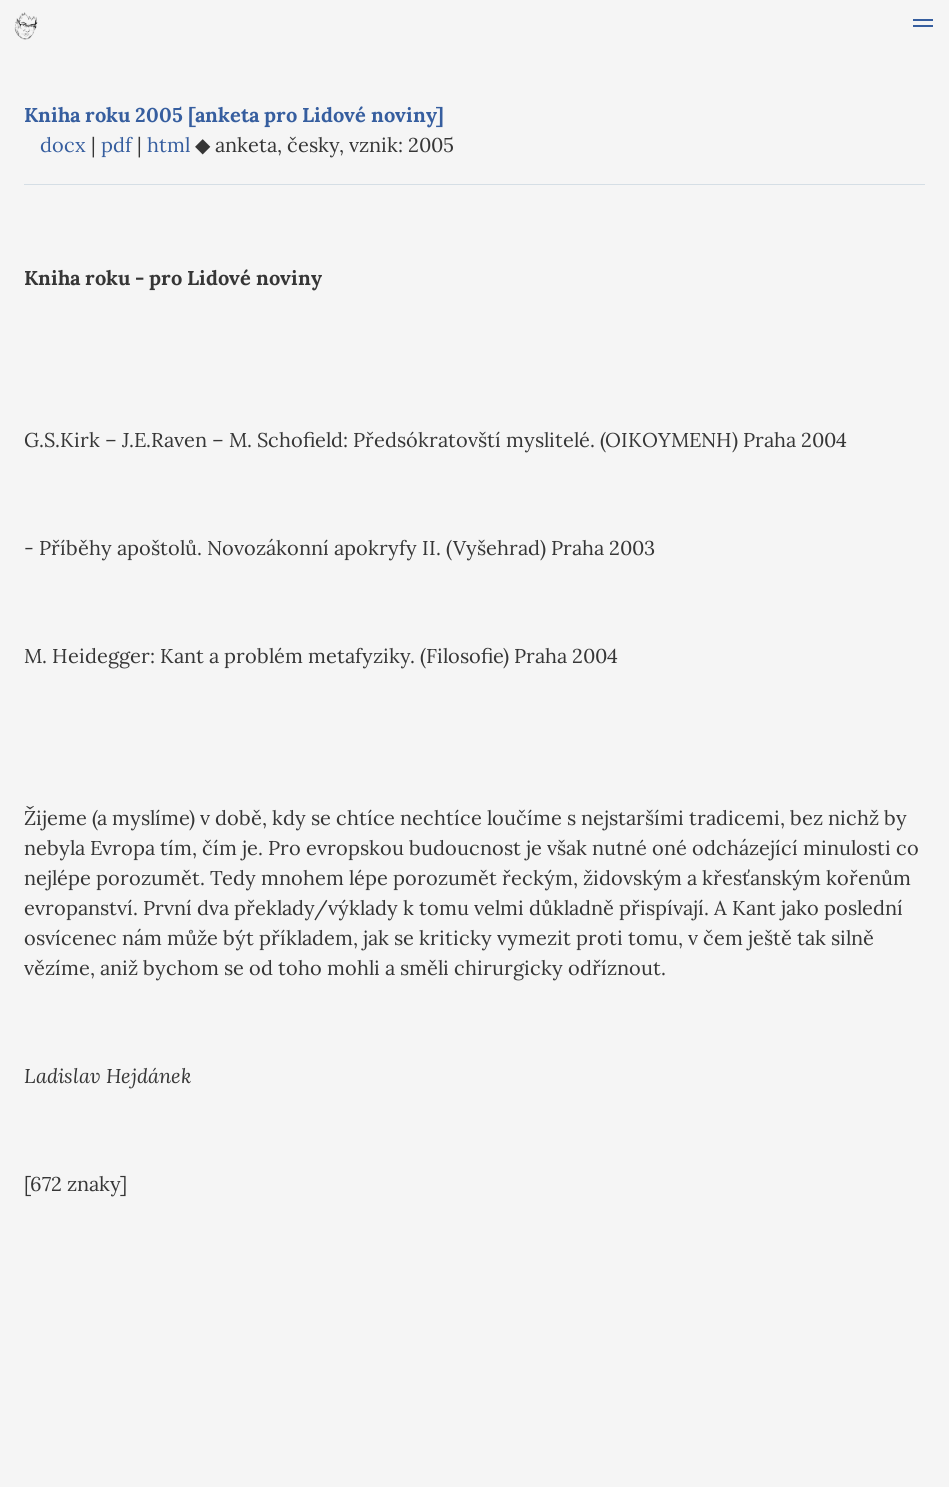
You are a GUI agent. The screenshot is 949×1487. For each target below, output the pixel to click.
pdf (116, 144)
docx (63, 144)
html (168, 144)
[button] (923, 26)
